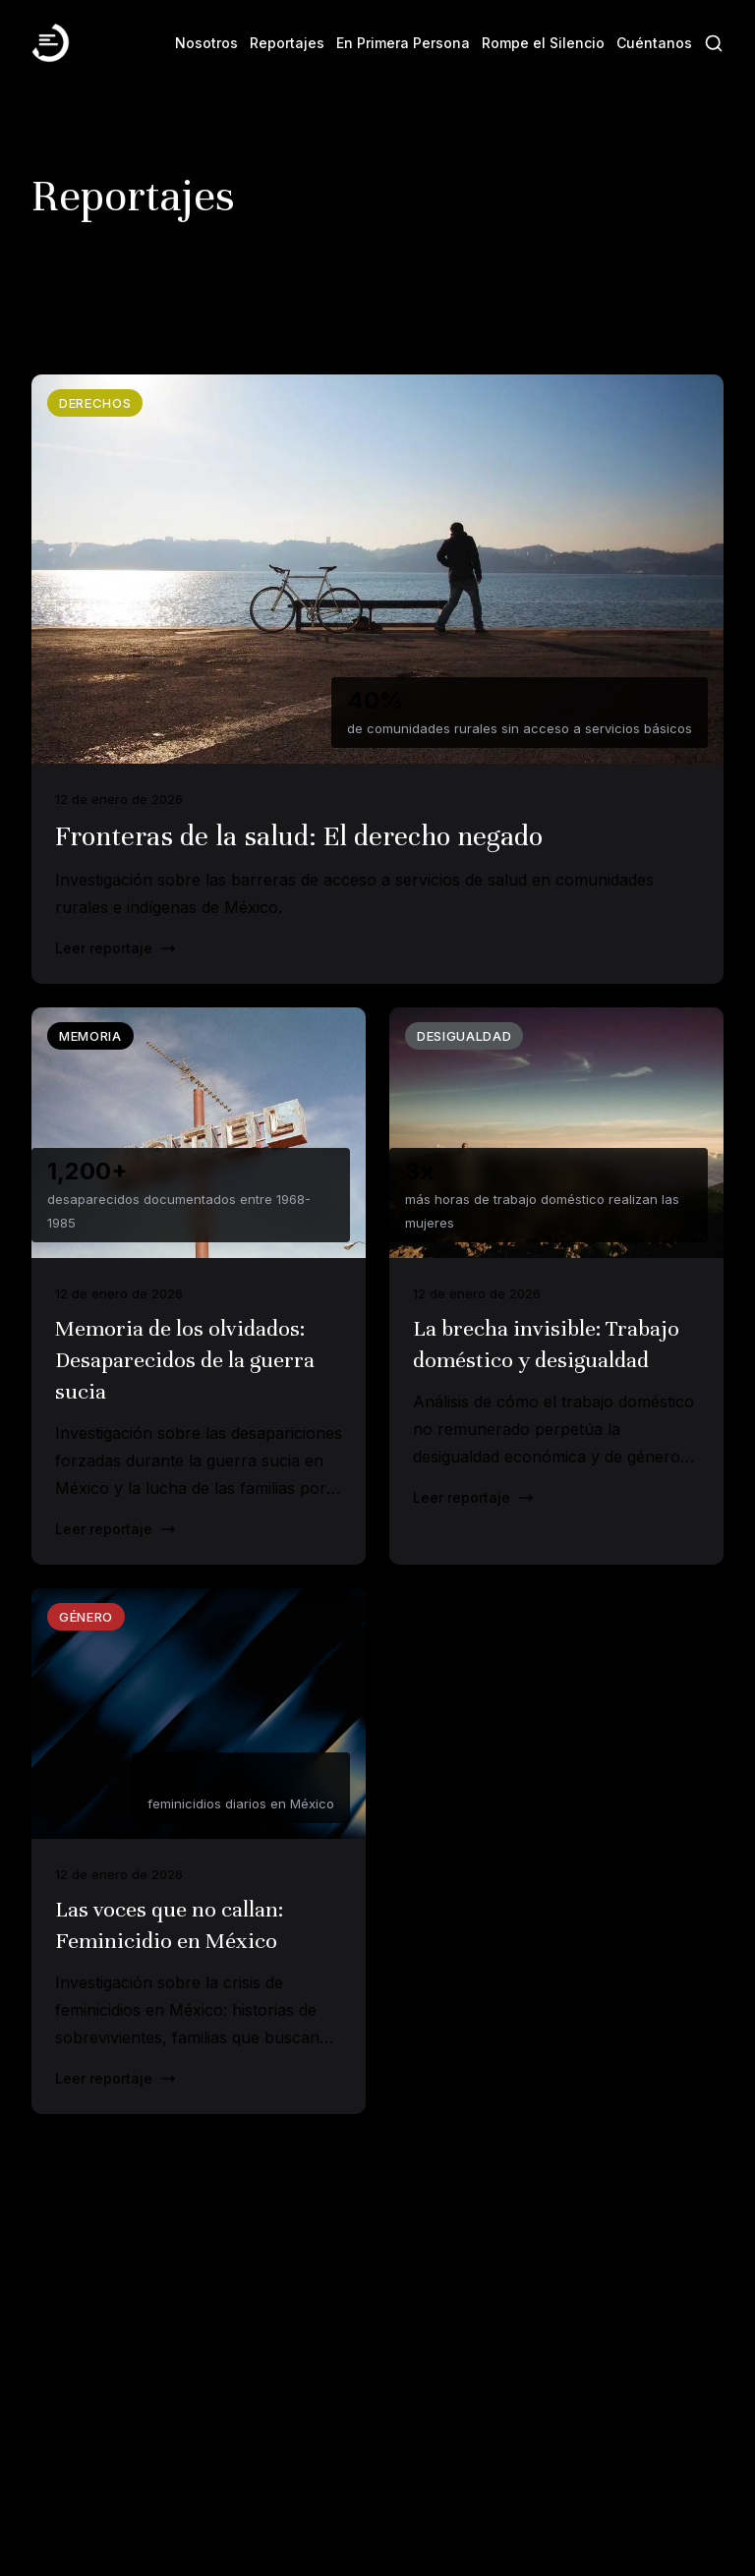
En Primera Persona (403, 42)
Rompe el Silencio (543, 42)
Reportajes (287, 42)
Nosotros (206, 42)
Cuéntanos (654, 42)
